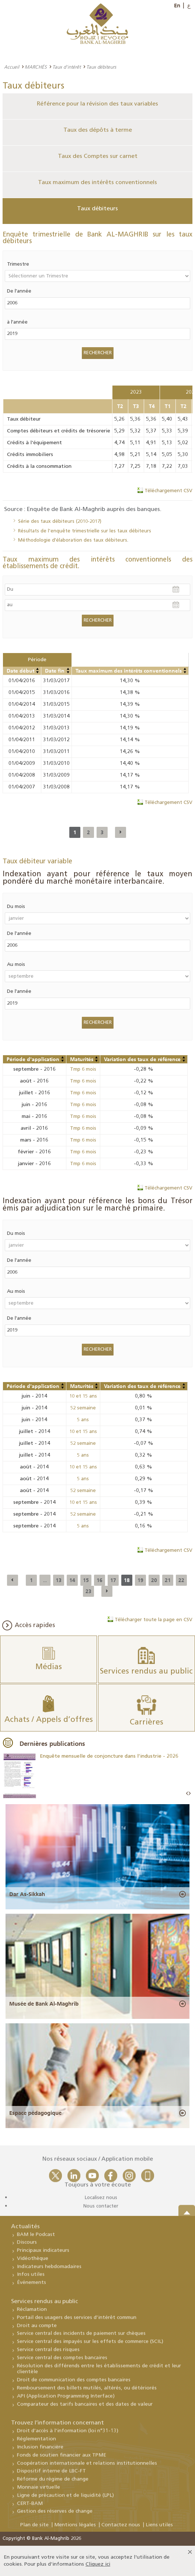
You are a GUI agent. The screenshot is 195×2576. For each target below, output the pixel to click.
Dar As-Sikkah (27, 1894)
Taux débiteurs (97, 209)
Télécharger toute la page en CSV (153, 1619)
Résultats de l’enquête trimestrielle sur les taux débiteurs (84, 531)
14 (72, 1580)
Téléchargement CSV (168, 490)
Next (189, 1793)
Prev (187, 1793)
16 (99, 1580)
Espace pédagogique (35, 2113)
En (177, 5)
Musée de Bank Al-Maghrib (44, 2003)
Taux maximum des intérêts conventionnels (97, 183)
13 (59, 1580)
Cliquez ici (98, 2564)
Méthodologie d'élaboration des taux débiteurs (72, 540)
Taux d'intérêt (66, 67)
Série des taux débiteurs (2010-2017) (59, 521)
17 (113, 1580)
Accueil (11, 67)
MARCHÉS (36, 67)
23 (88, 1591)
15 (86, 1580)
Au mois (16, 964)
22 (181, 1580)
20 (154, 1580)
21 (168, 1580)
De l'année (19, 291)
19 (140, 1580)
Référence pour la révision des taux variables (97, 104)
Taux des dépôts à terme (97, 130)
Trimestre (18, 264)
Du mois (16, 906)
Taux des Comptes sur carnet (97, 156)
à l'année (17, 322)
